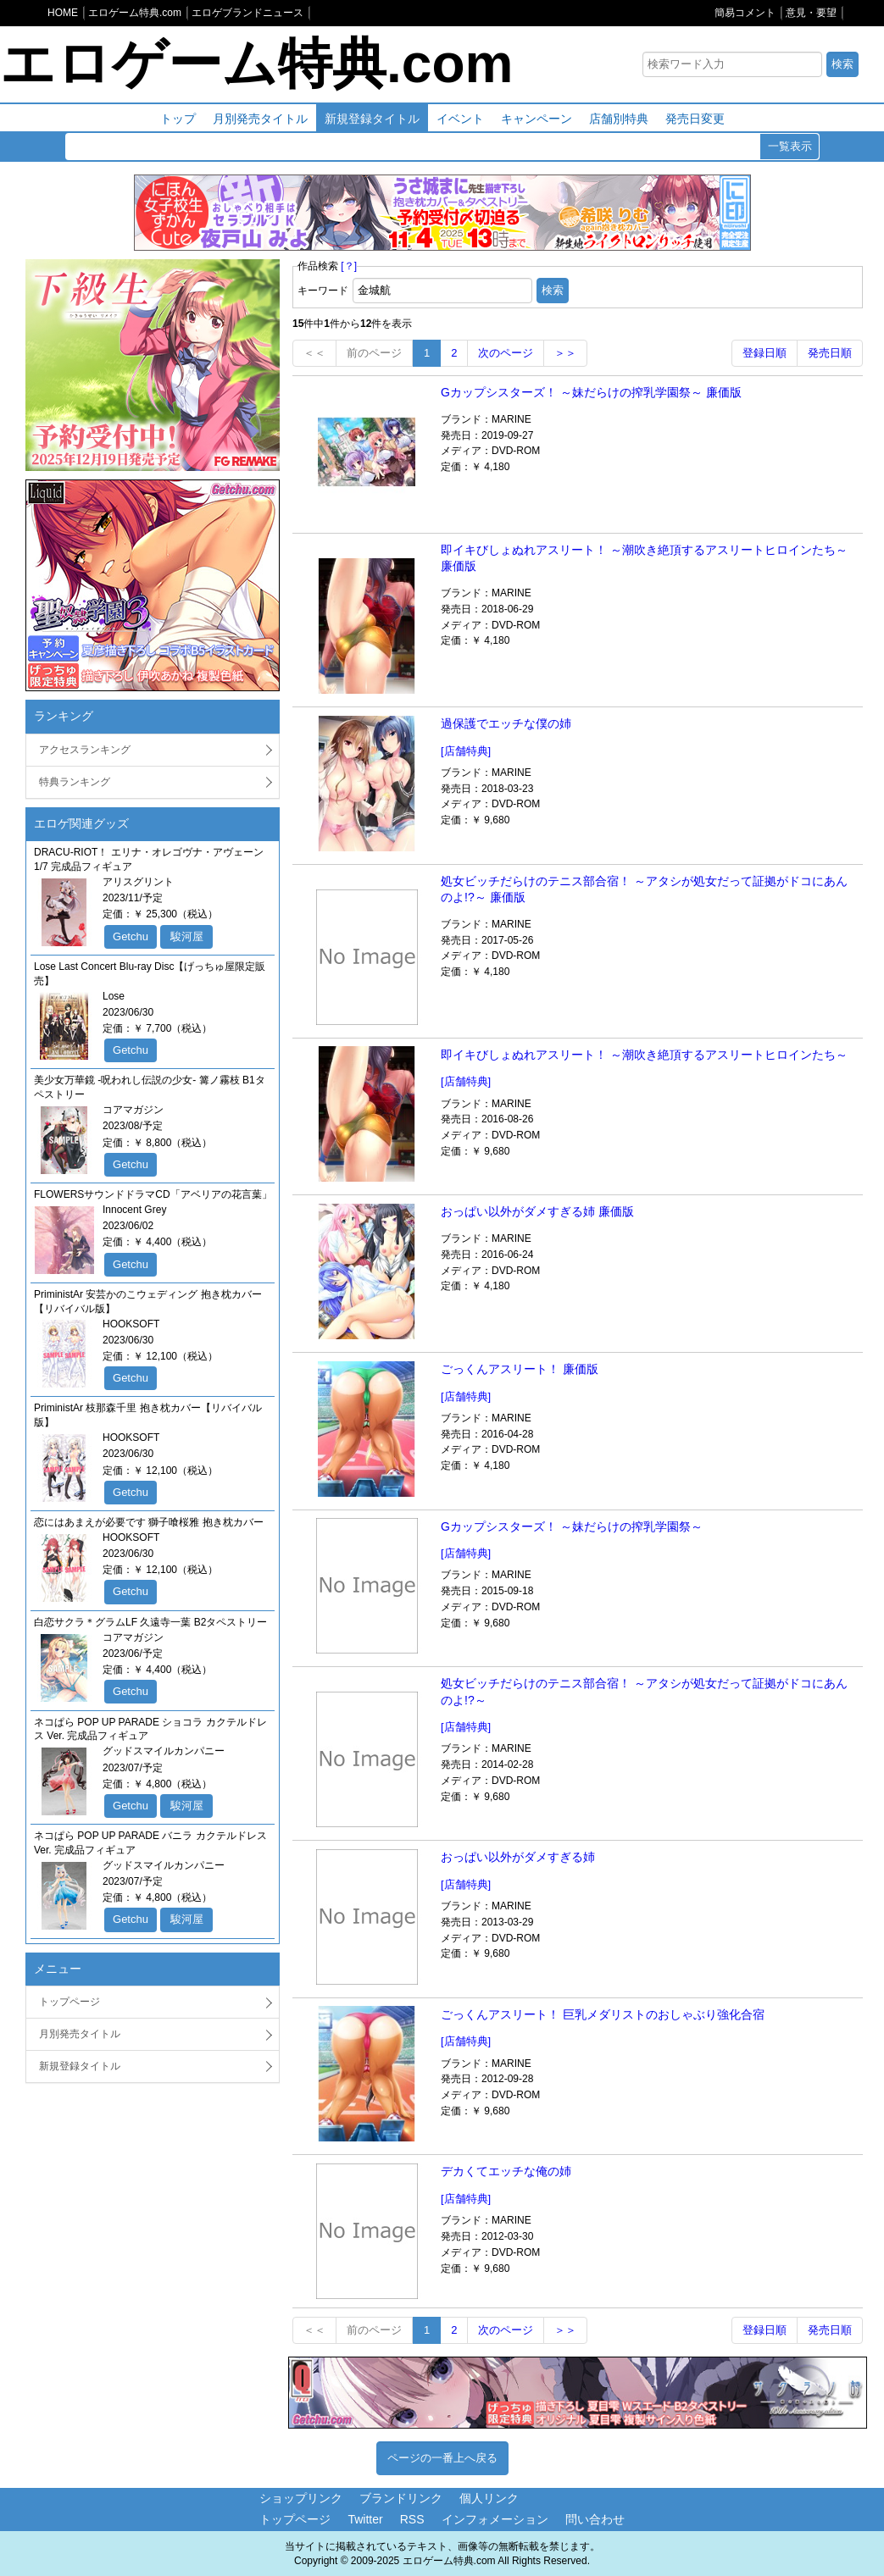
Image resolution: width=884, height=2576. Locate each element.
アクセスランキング (85, 750)
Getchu (130, 936)
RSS (412, 2519)
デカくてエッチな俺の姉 (506, 2171)
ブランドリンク (400, 2498)
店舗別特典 (618, 118)
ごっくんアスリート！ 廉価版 (519, 1369)
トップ (178, 118)
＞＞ (565, 352)
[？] (349, 266)
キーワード (322, 290)
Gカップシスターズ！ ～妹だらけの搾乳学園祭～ (572, 1526)
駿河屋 (186, 936)
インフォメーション (495, 2519)
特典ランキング (74, 782)
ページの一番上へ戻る (442, 2457)
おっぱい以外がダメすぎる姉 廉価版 (537, 1211)
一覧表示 (790, 146)
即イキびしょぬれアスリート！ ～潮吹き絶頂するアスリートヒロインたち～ (644, 1054)
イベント (460, 118)
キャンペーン (536, 118)
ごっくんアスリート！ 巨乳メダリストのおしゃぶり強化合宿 (602, 2014)
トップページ (69, 2002)
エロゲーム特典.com (256, 63)
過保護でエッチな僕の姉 (506, 723)
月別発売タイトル (260, 118)
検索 (842, 64)
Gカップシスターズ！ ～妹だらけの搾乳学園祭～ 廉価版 (591, 392)
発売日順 (830, 352)
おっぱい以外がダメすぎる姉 (518, 1857)
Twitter (364, 2519)
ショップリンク (300, 2498)
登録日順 (764, 352)
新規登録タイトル (372, 118)
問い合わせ (595, 2519)
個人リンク (489, 2498)
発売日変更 (695, 118)
